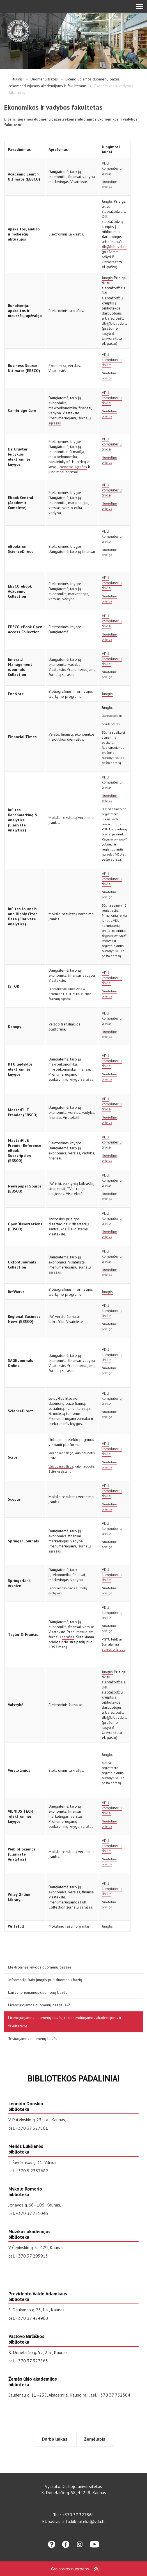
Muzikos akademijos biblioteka (29, 2234)
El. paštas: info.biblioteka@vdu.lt (73, 2521)
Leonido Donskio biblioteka (25, 2106)
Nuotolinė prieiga (109, 184)
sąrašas (55, 423)
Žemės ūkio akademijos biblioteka (32, 2382)
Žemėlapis (94, 2439)
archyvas (55, 1593)
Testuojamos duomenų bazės (32, 2038)
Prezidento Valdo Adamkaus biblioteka (37, 2296)
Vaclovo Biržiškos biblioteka (26, 2339)
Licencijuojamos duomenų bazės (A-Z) (40, 2004)
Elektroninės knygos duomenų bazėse (40, 1967)
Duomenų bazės (44, 79)
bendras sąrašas (73, 466)
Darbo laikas (54, 2439)
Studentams (111, 724)
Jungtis (107, 201)
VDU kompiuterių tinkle (112, 168)
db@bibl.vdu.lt (114, 246)
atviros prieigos (113, 1649)
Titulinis (16, 79)
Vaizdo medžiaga (61, 1453)
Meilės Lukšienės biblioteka (25, 2149)
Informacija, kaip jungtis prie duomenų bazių (45, 1979)
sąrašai (66, 999)
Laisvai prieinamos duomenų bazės (37, 1992)
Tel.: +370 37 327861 (73, 2514)
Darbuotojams (112, 715)
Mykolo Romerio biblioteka (25, 2192)
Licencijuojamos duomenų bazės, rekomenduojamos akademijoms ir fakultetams (64, 2022)
